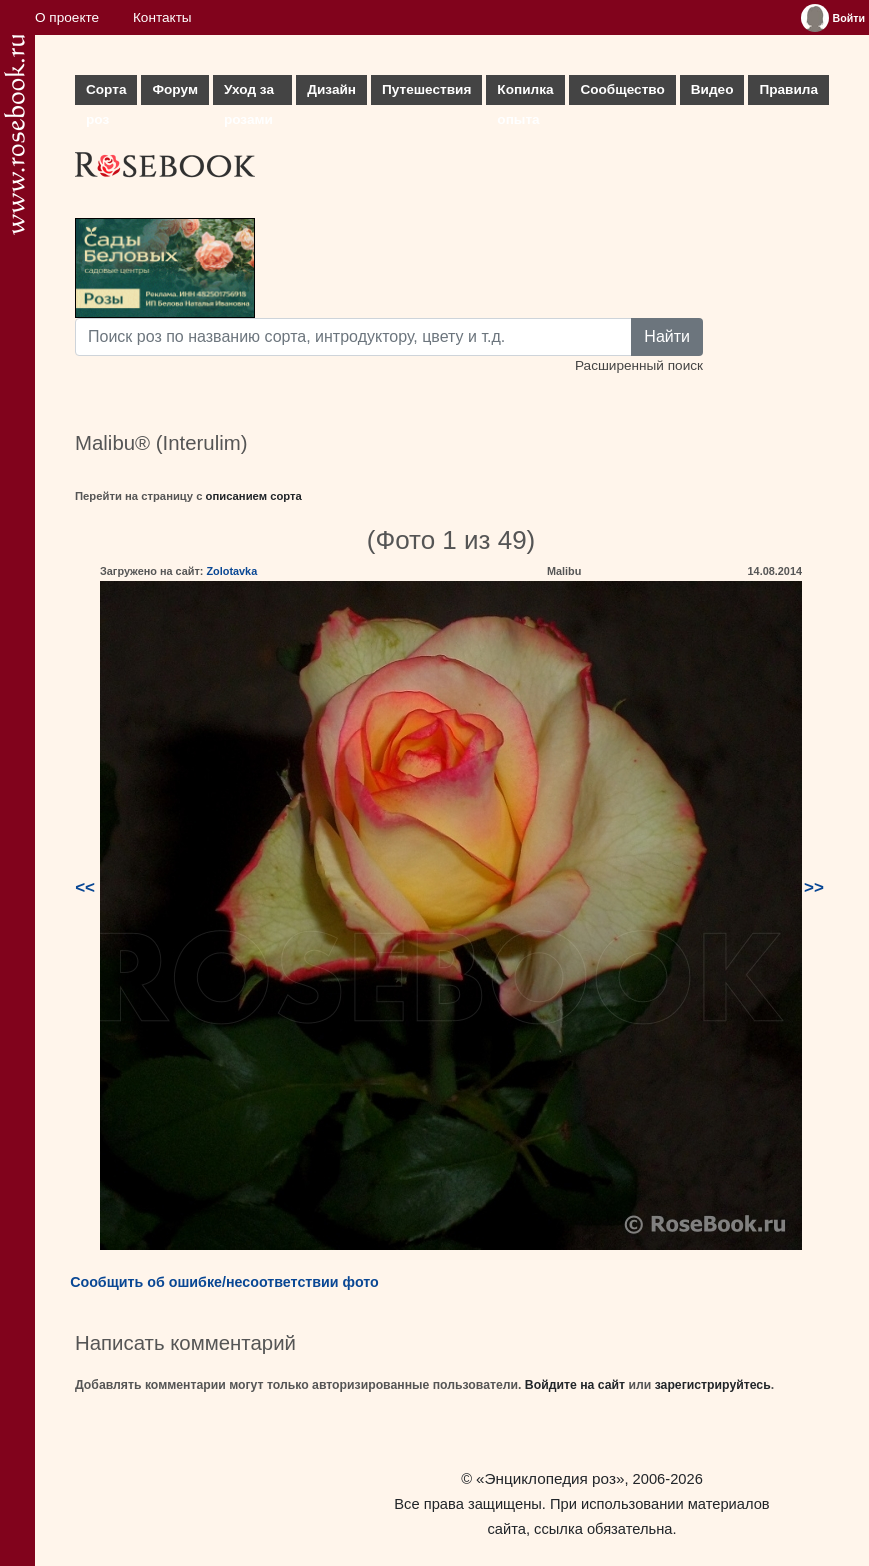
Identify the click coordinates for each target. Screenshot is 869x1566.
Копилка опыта (525, 93)
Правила (788, 89)
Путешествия (426, 89)
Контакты (162, 17)
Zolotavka (231, 571)
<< (85, 887)
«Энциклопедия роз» (550, 1478)
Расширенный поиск (639, 365)
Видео (712, 89)
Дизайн (331, 89)
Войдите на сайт (575, 1385)
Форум (174, 89)
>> (814, 887)
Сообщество (622, 89)
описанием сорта (254, 496)
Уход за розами (249, 93)
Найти (667, 336)
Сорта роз (106, 93)
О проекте (67, 17)
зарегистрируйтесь (713, 1385)
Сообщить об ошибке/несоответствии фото (224, 1282)
